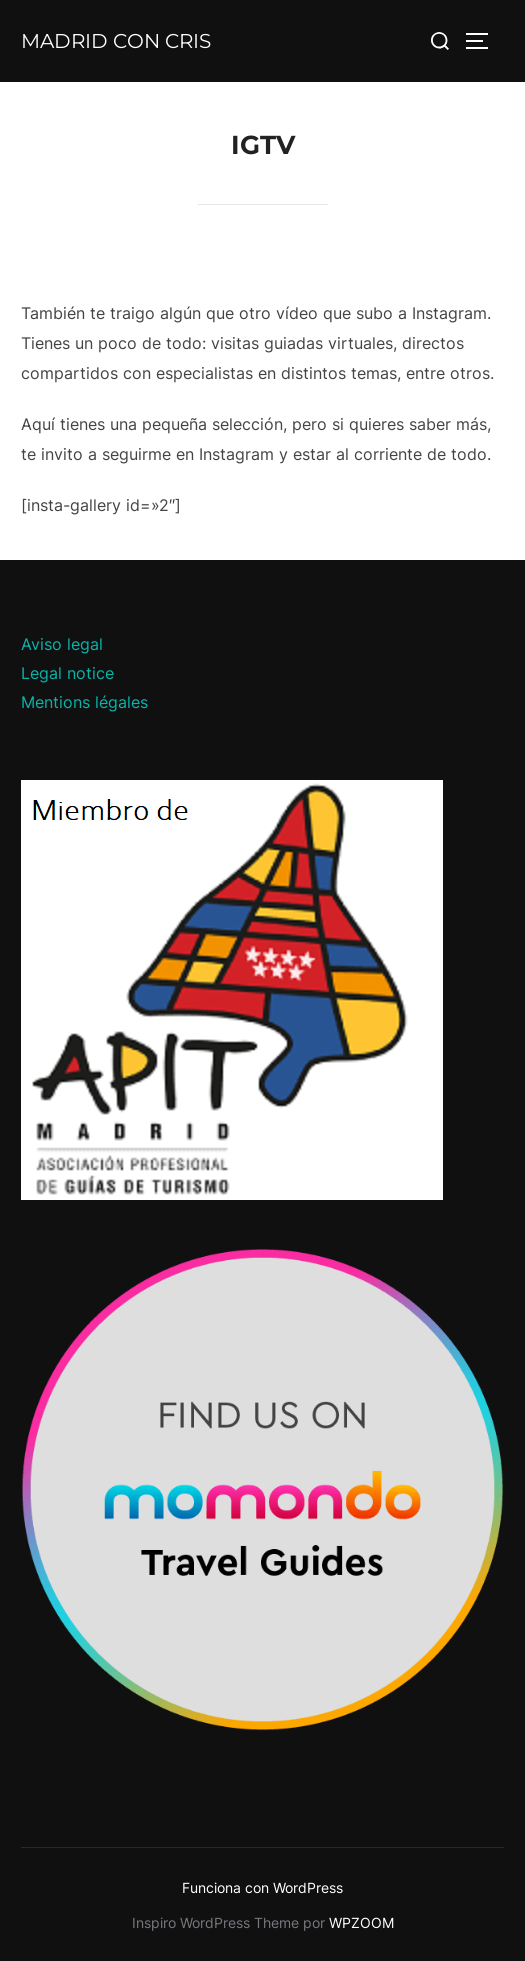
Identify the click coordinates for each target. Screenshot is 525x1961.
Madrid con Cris (116, 41)
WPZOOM (361, 1922)
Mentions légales (84, 702)
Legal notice (67, 673)
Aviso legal (62, 644)
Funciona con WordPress (262, 1887)
